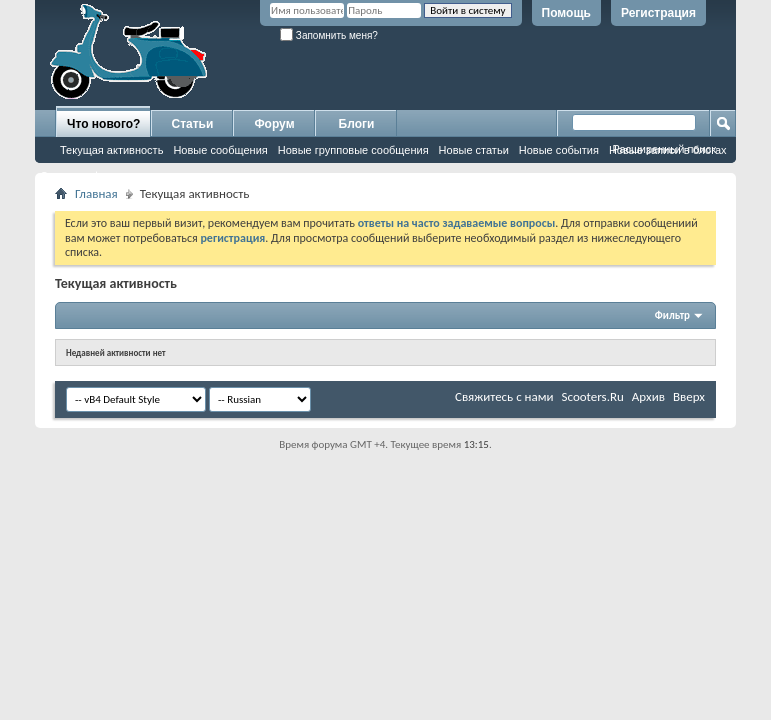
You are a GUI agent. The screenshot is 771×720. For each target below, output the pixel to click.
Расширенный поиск (664, 149)
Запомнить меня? (329, 35)
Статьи (193, 124)
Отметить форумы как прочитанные (131, 176)
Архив (648, 396)
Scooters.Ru (593, 396)
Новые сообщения (220, 150)
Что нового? (103, 124)
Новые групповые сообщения (353, 150)
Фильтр (672, 315)
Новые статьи (474, 150)
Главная (96, 193)
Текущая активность (111, 150)
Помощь (566, 13)
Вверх (689, 396)
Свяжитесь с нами (504, 396)
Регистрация (658, 13)
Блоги (357, 124)
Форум (274, 124)
